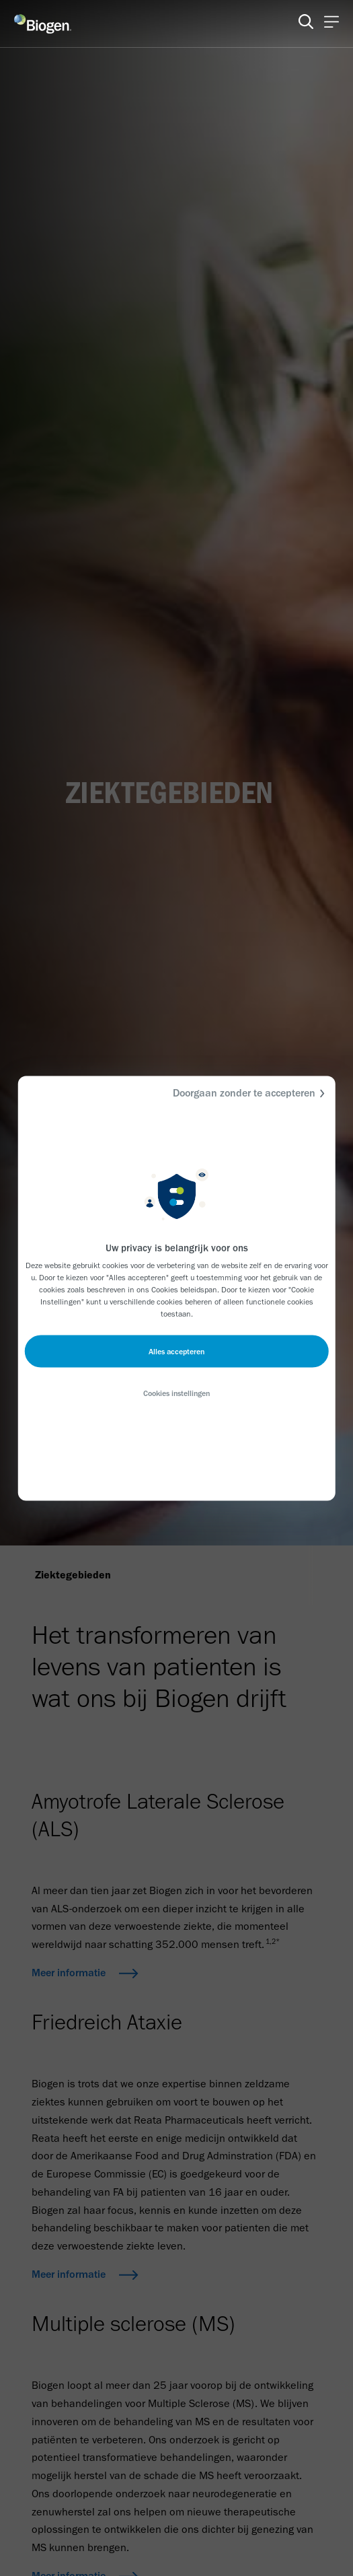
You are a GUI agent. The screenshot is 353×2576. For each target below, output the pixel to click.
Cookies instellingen (176, 1392)
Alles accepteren (176, 1351)
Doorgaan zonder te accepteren (251, 1093)
